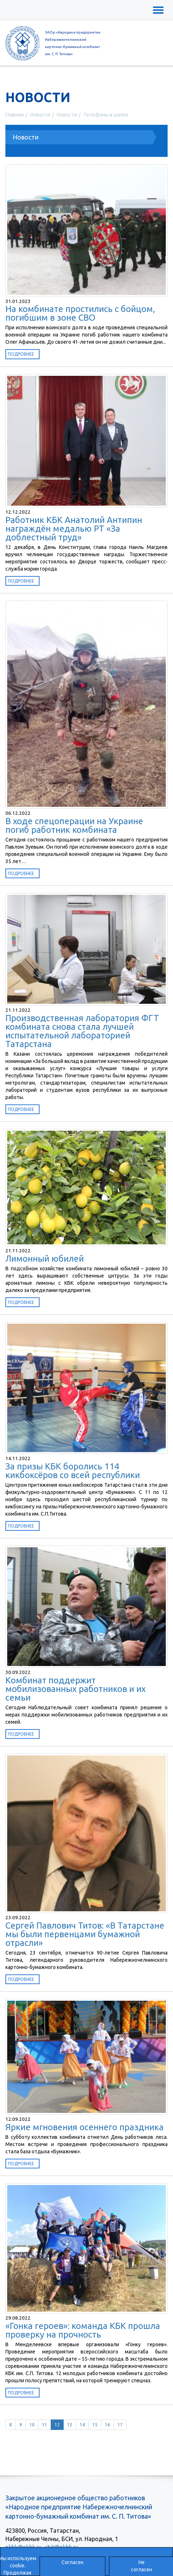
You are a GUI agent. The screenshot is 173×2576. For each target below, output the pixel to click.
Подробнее (21, 354)
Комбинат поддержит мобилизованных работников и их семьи (75, 1688)
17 (120, 2424)
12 (57, 2424)
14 (82, 2424)
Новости (40, 115)
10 (32, 2424)
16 (107, 2424)
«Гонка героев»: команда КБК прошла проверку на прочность (82, 2330)
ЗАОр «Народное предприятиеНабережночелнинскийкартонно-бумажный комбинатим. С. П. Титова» (72, 43)
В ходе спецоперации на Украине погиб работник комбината (74, 825)
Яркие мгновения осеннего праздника (84, 2127)
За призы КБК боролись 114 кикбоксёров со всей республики (72, 1470)
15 (94, 2424)
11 (44, 2424)
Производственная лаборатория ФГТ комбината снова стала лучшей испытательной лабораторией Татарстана (82, 1031)
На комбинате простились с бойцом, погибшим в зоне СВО (80, 313)
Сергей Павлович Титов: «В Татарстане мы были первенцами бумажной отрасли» (84, 1934)
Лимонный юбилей (44, 1258)
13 (69, 2424)
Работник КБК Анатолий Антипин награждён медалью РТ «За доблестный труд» (73, 528)
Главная (14, 115)
